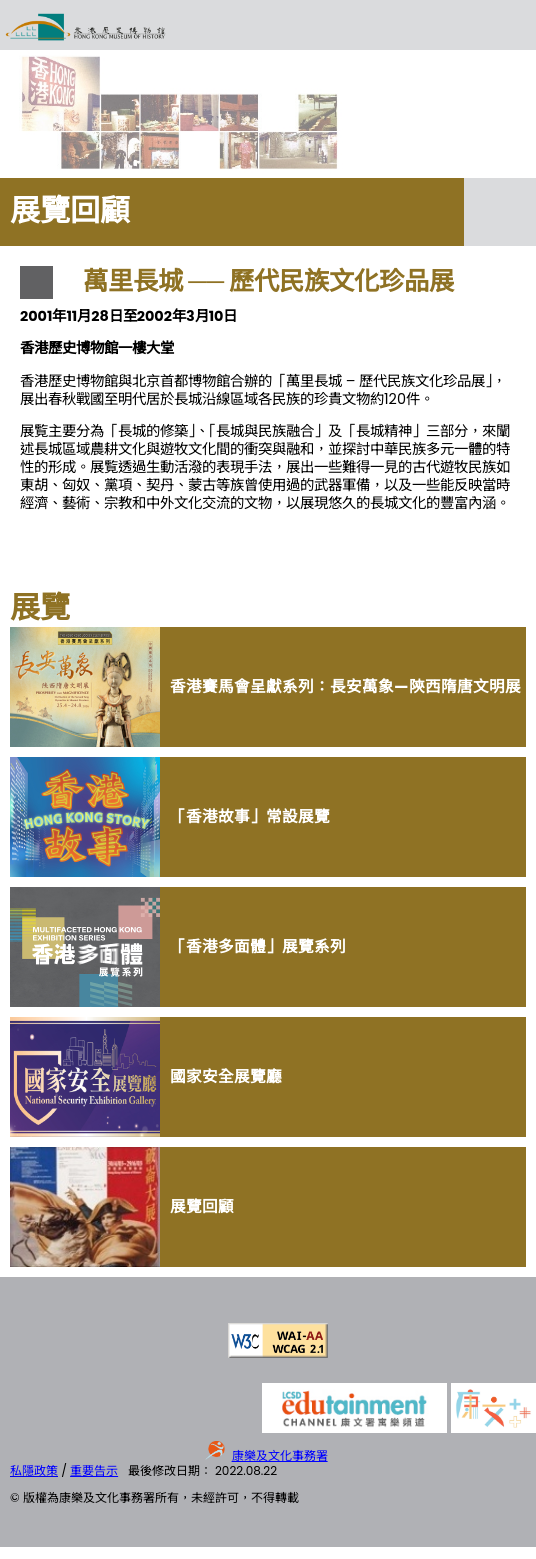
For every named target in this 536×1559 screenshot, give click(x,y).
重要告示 (94, 1470)
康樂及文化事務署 (280, 1455)
